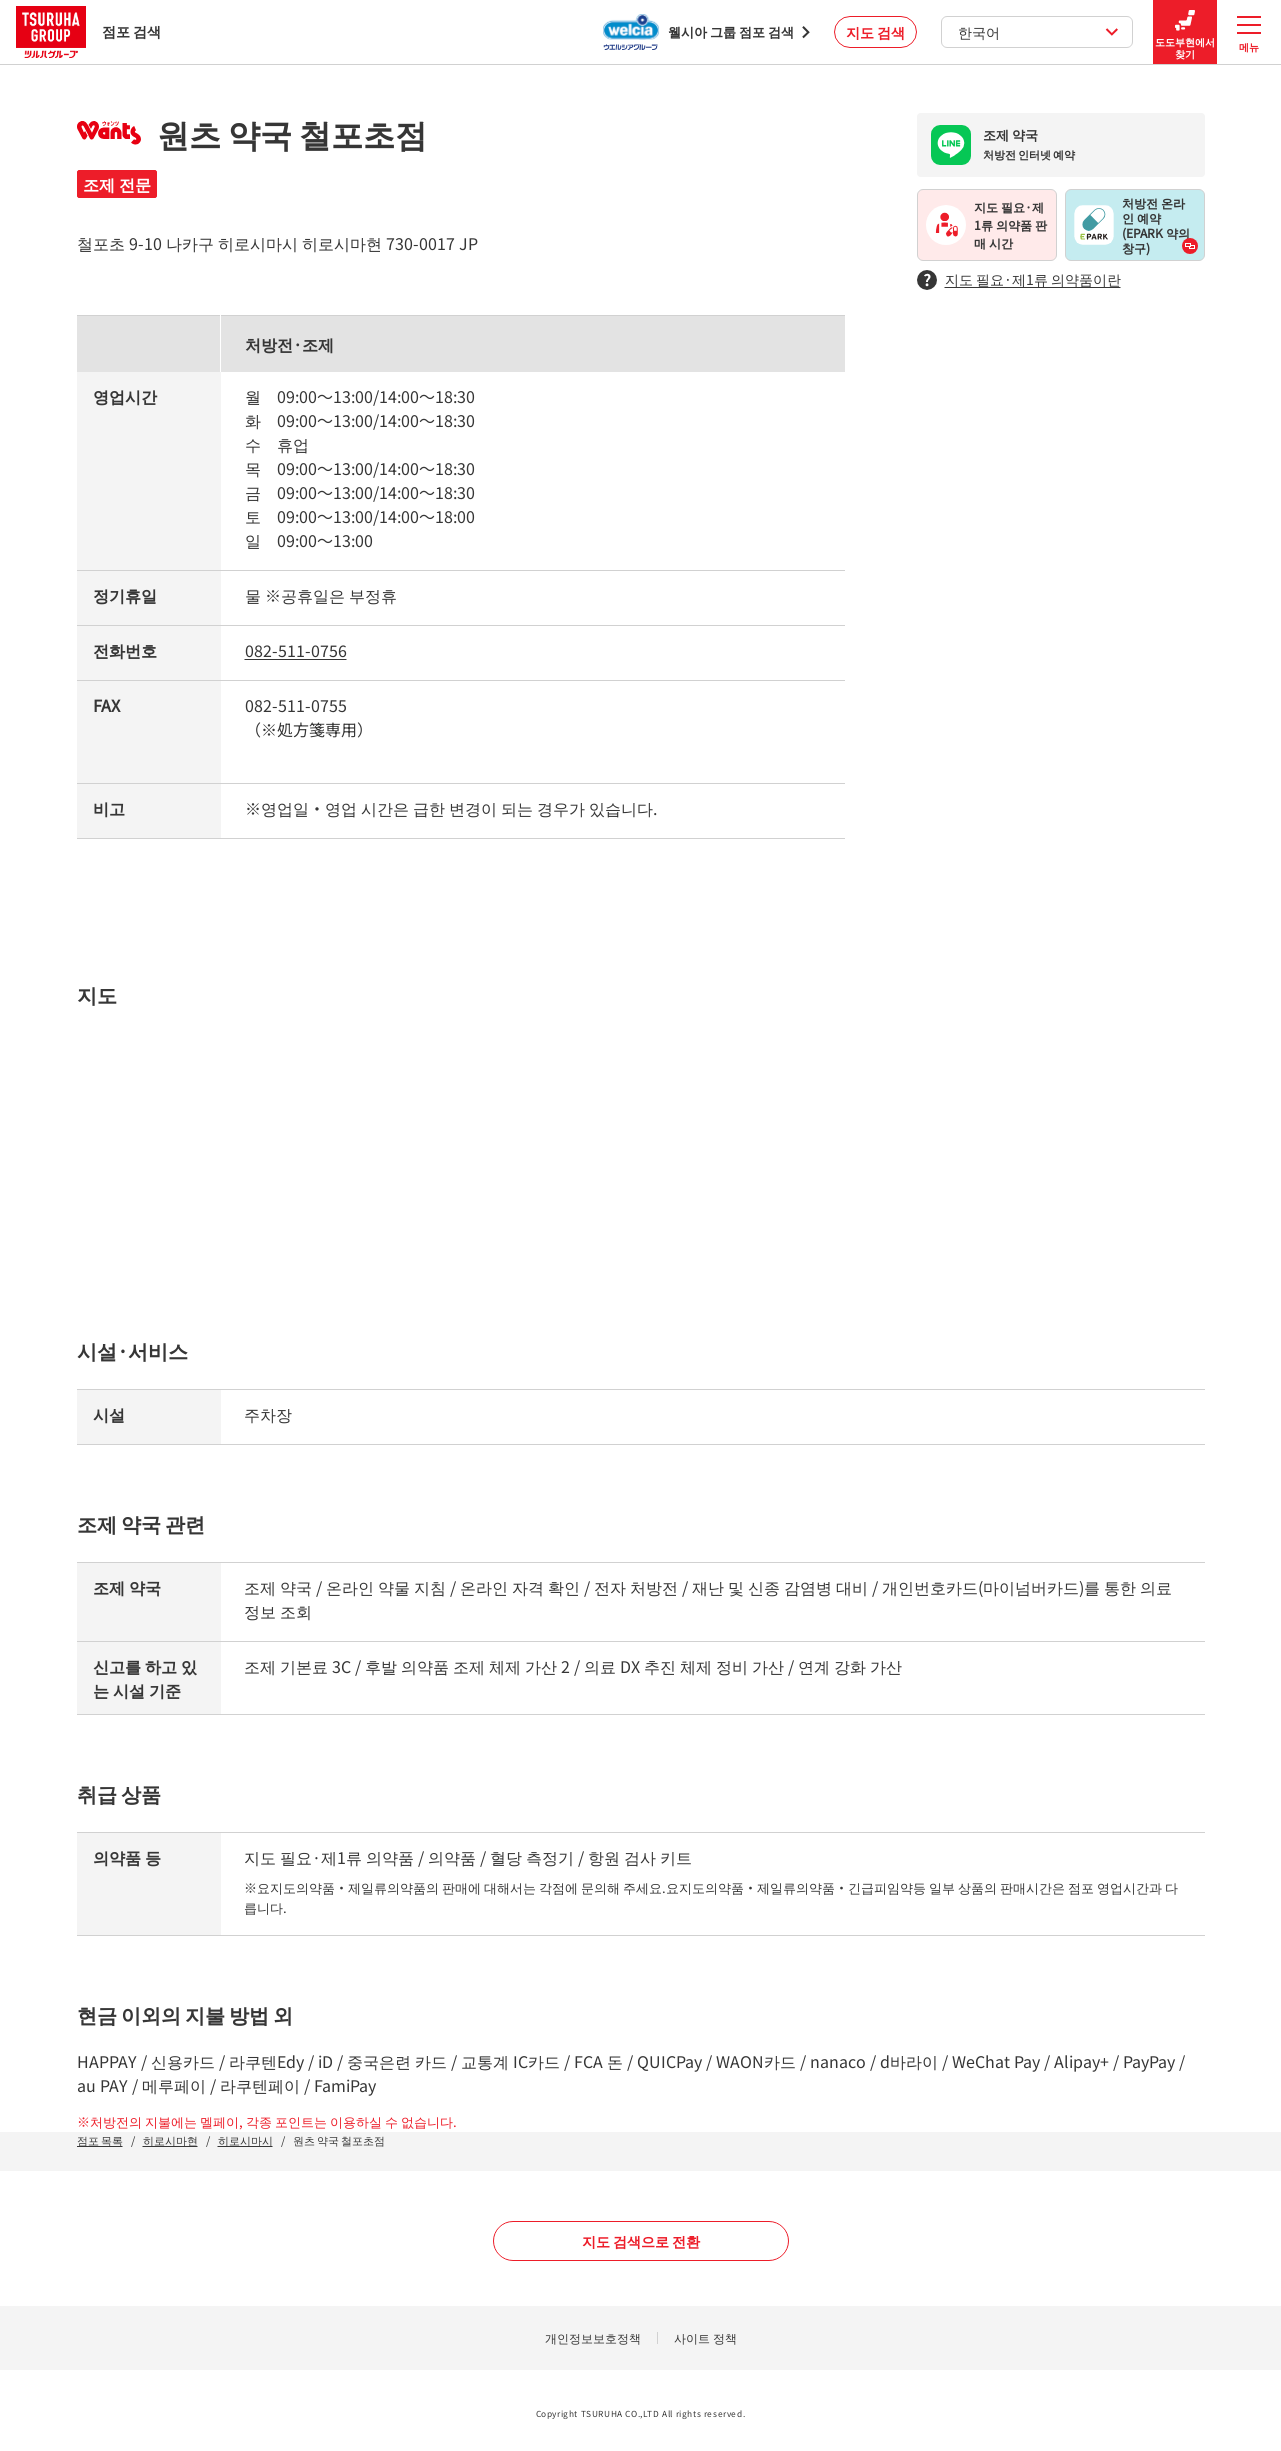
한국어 (1038, 32)
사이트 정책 (705, 2337)
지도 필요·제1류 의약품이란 (1019, 279)
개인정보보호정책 (593, 2337)
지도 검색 (875, 32)
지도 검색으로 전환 (641, 2241)
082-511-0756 (296, 650)
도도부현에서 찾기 (1185, 32)
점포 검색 (88, 31)
